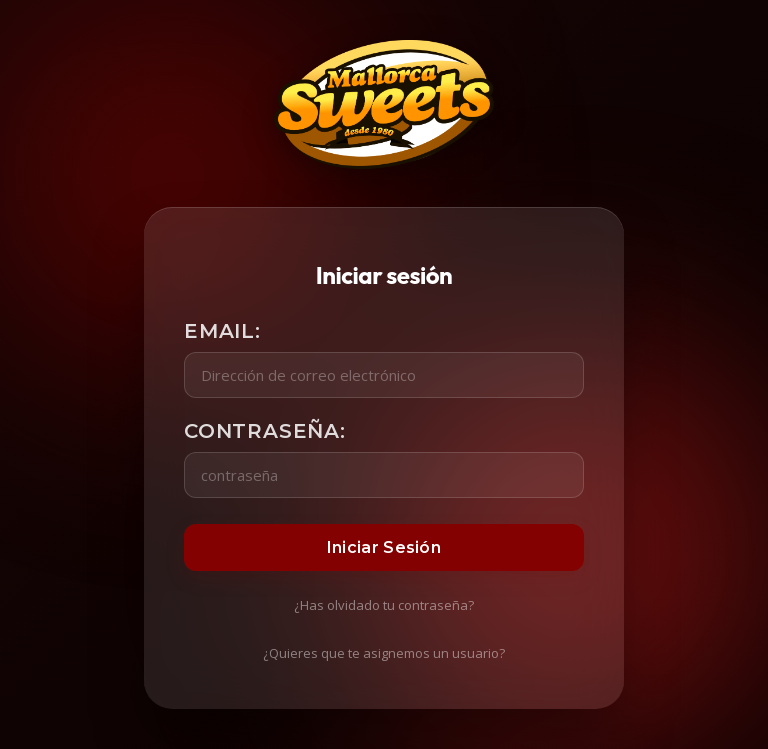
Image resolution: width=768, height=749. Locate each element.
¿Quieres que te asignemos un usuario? (384, 653)
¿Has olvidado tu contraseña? (384, 605)
